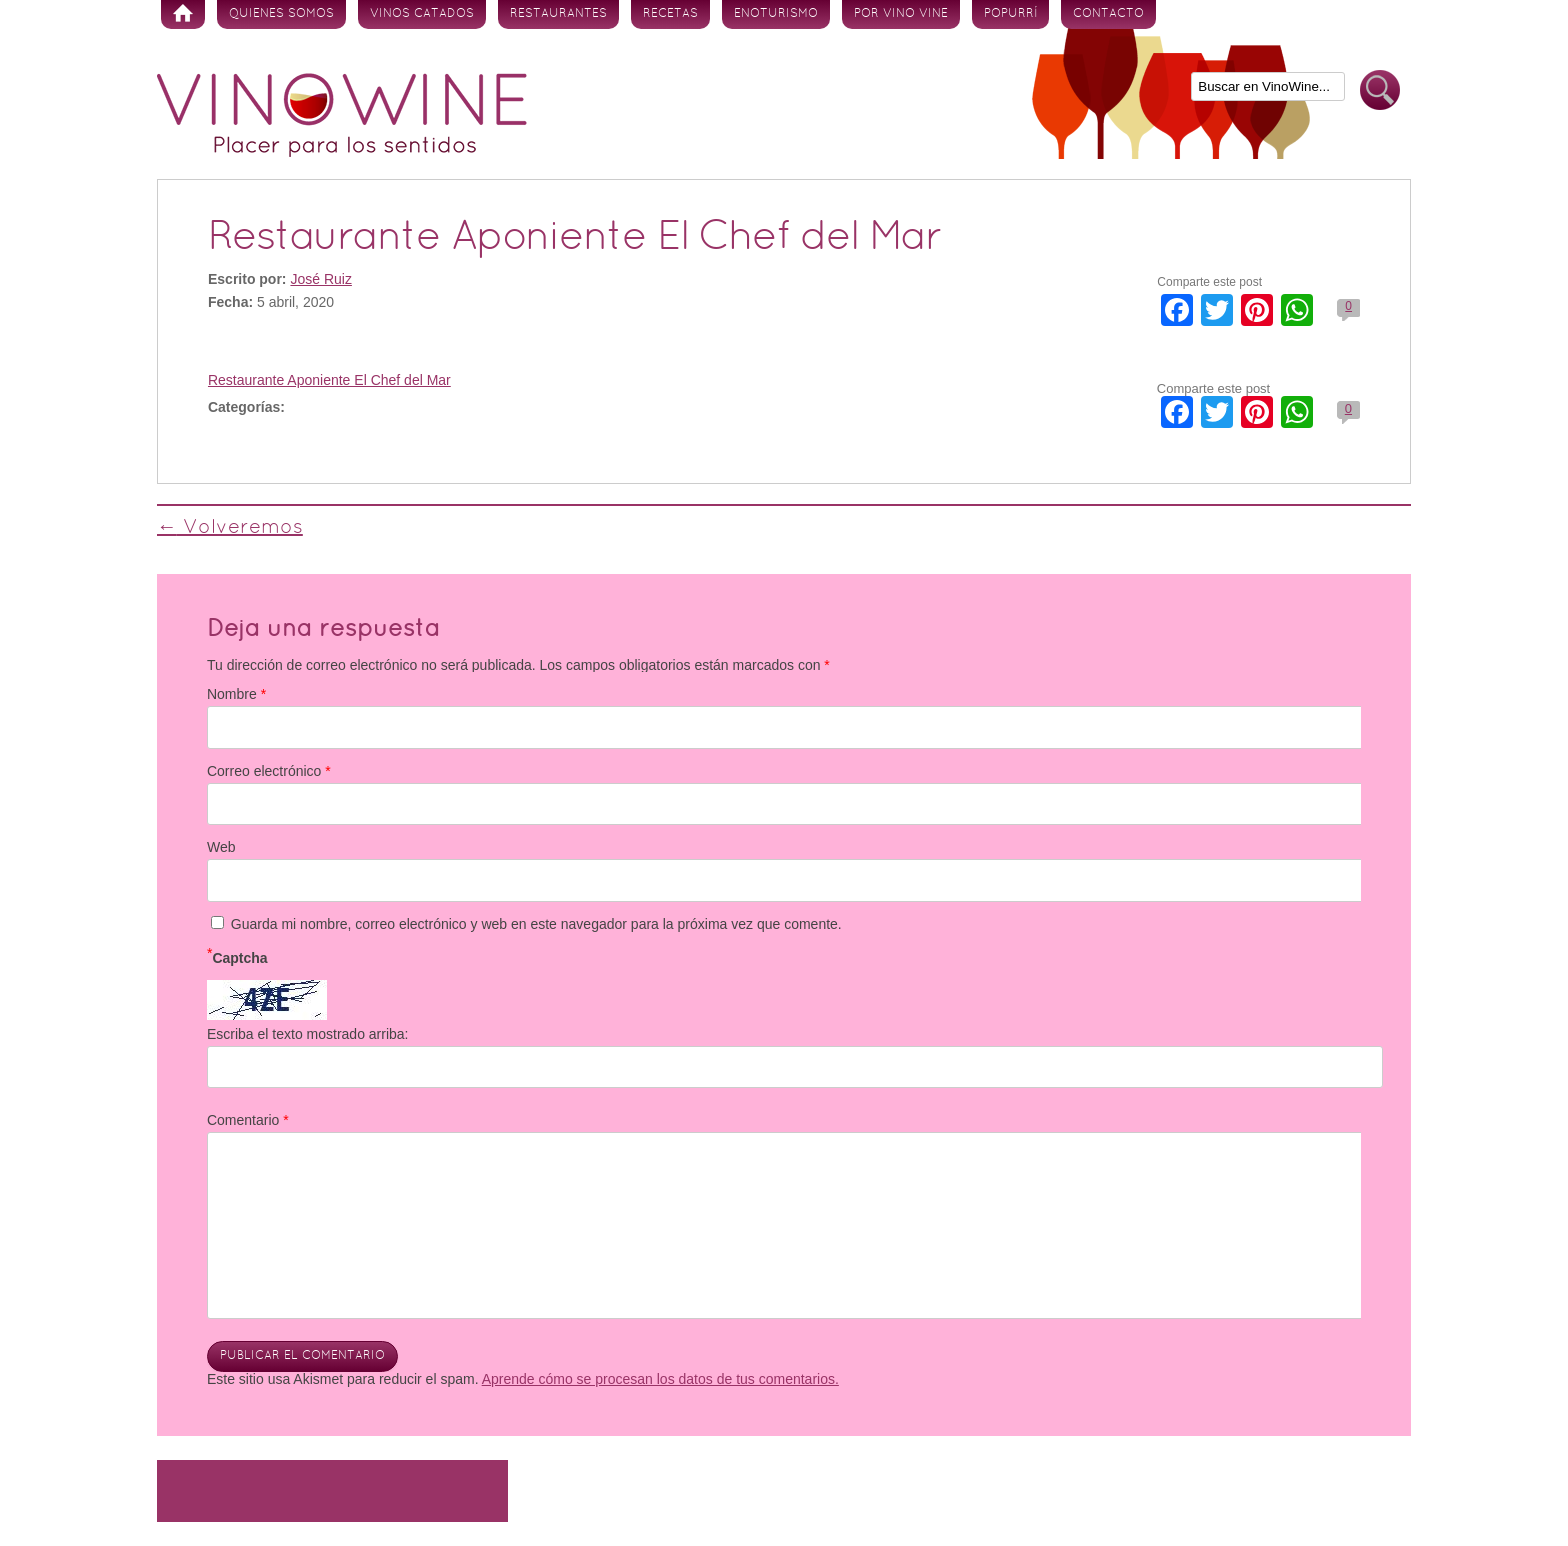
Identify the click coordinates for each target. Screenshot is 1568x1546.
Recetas (670, 14)
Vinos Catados (422, 14)
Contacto (1108, 14)
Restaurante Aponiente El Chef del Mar (329, 380)
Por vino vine (901, 14)
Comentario (248, 1120)
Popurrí (1010, 14)
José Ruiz (320, 279)
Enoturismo (776, 14)
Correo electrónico (269, 771)
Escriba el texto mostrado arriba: (308, 1034)
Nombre (236, 694)
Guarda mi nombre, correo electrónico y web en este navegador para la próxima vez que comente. (536, 924)
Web (221, 847)
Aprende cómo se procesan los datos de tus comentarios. (660, 1379)
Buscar (1380, 90)
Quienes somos (281, 14)
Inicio (183, 14)
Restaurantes (558, 14)
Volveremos (230, 528)
